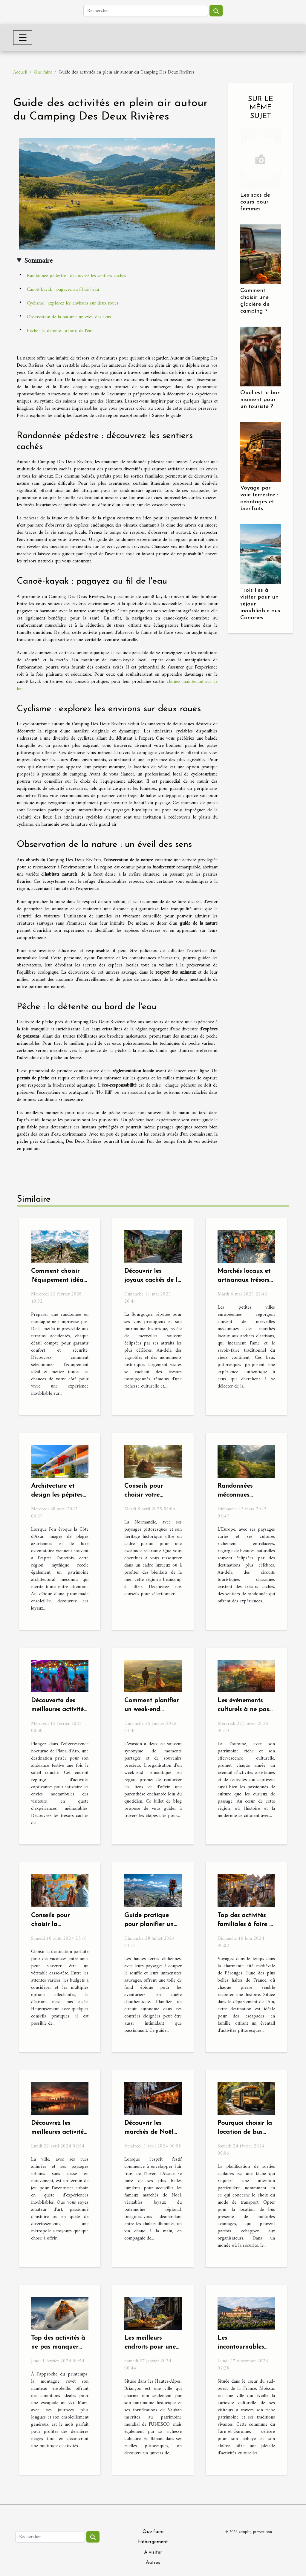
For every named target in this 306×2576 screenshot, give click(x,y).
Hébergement (153, 2542)
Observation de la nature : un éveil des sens (69, 317)
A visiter (153, 2552)
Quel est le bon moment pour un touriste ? (260, 399)
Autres (153, 2562)
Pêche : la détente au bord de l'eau (60, 331)
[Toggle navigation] (22, 37)
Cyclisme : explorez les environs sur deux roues (72, 303)
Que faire (43, 72)
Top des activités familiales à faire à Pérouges (245, 1924)
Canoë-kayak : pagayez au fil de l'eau (63, 289)
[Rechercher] (145, 10)
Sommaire (38, 261)
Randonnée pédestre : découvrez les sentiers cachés (76, 276)
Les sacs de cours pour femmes (255, 202)
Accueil (20, 72)
